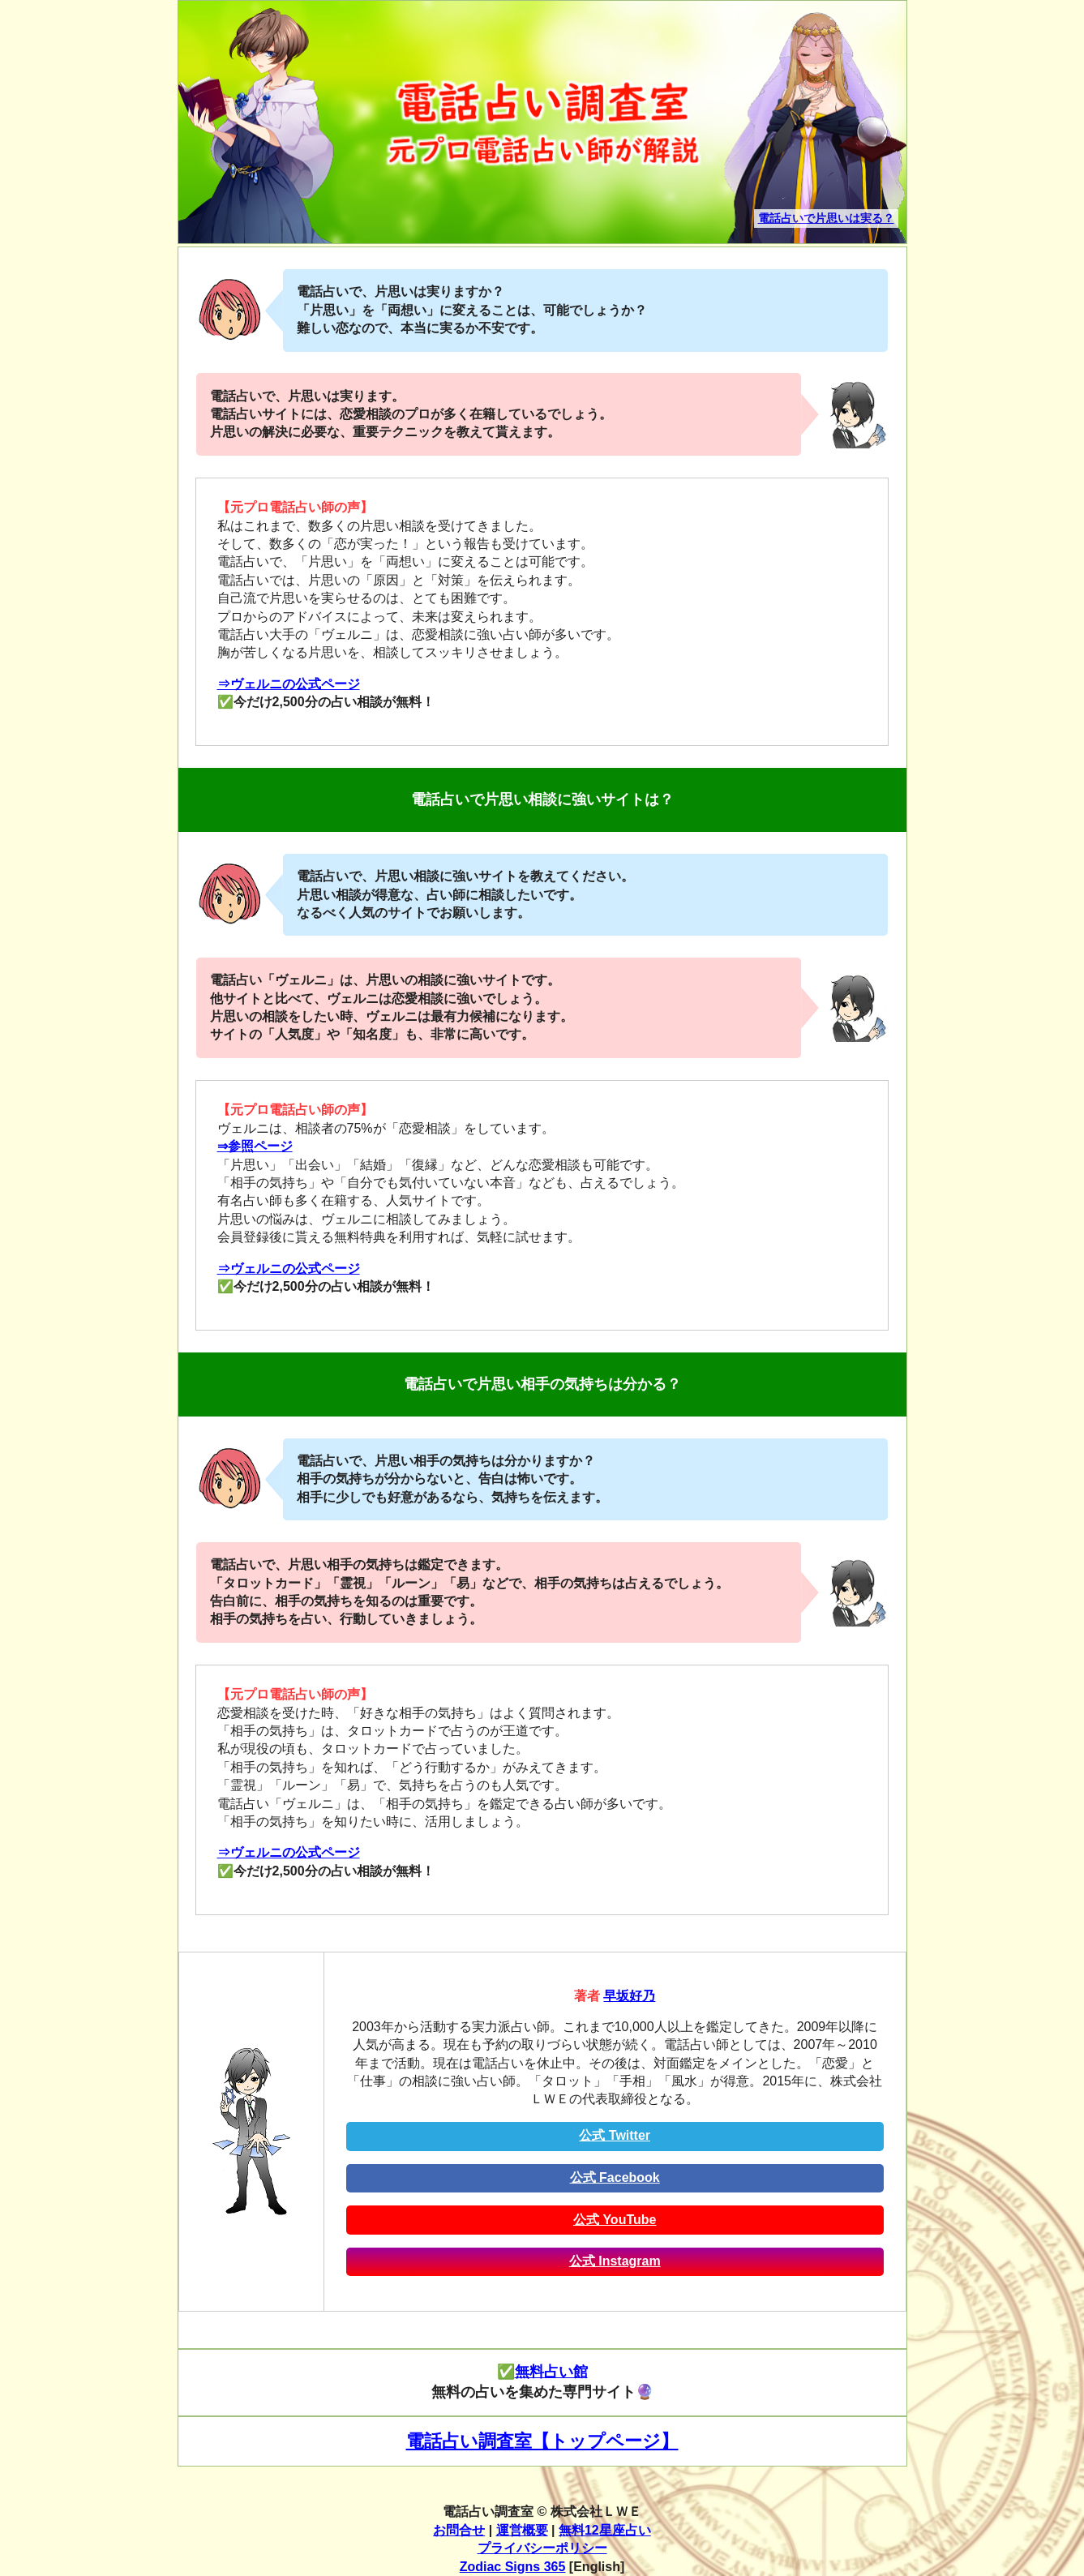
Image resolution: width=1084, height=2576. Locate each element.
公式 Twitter (614, 2135)
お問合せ (459, 2530)
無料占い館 (551, 2372)
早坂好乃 (629, 1996)
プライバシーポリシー (542, 2548)
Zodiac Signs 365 (513, 2567)
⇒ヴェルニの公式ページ (288, 684)
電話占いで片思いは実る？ (826, 218)
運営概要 (522, 2530)
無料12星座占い (605, 2530)
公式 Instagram (615, 2261)
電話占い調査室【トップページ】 (542, 2441)
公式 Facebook (615, 2177)
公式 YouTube (615, 2220)
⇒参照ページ (255, 1146)
